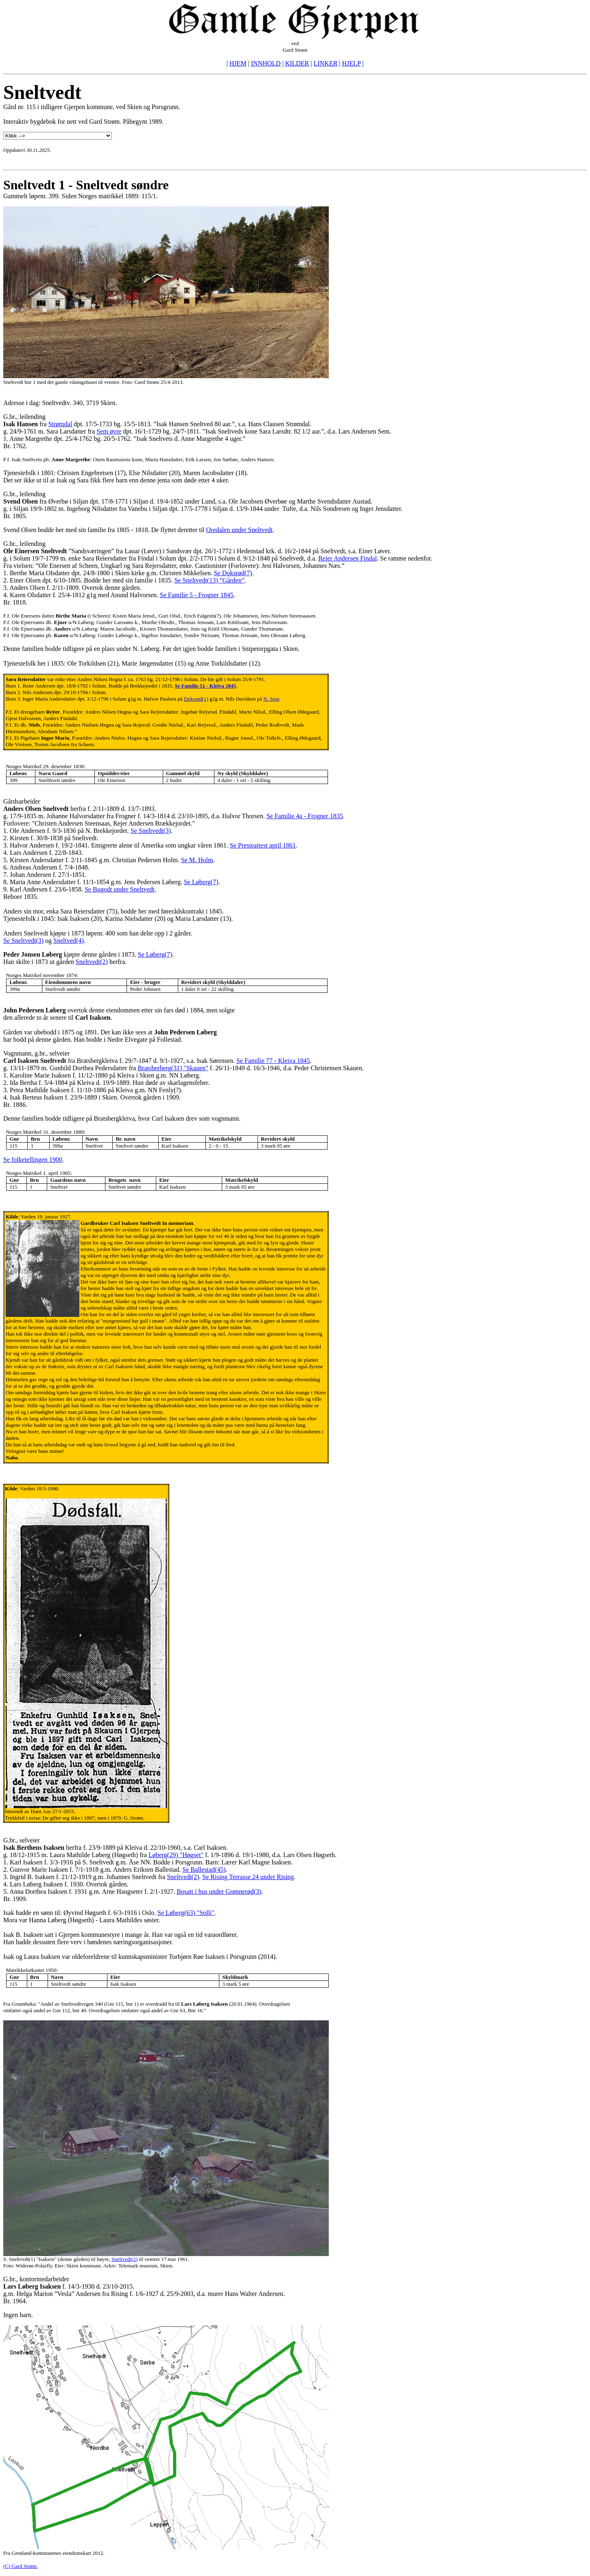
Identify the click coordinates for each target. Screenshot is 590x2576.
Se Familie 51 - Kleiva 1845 (205, 686)
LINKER (326, 63)
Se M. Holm (197, 859)
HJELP (351, 63)
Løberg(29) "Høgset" (176, 1854)
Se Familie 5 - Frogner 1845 (197, 594)
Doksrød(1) (196, 699)
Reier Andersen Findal (347, 558)
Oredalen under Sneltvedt (239, 529)
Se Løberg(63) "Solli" (185, 1912)
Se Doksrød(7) (233, 573)
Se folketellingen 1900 (32, 1159)
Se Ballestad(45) (203, 1869)
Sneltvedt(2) (92, 961)
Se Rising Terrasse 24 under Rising (248, 1876)
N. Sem (271, 699)
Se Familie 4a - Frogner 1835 (305, 816)
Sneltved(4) (68, 940)
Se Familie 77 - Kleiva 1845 (273, 1060)
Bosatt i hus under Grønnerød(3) (219, 1891)
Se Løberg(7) (201, 881)
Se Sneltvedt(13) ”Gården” (209, 580)
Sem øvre (108, 431)
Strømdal (60, 424)
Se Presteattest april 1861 (263, 845)
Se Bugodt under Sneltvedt (120, 889)
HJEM (238, 63)
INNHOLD (266, 63)
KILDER (297, 63)
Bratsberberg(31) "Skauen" (173, 1068)
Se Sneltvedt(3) (151, 830)
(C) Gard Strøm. (20, 2566)
